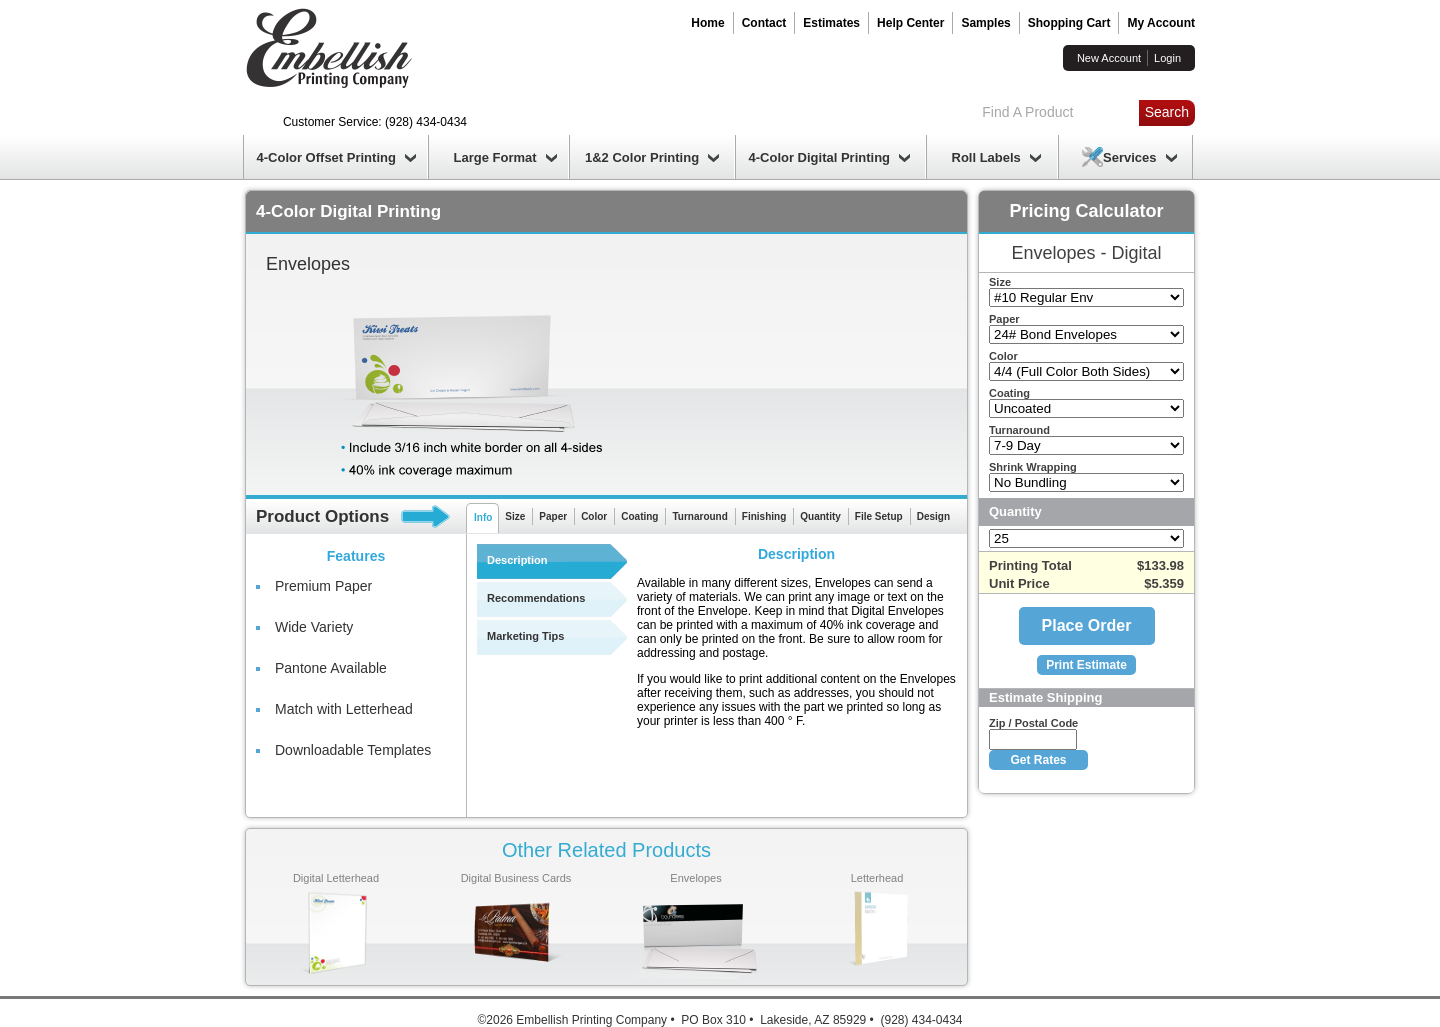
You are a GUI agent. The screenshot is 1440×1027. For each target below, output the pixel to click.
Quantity (820, 516)
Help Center (910, 23)
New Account (1109, 58)
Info (483, 517)
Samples (985, 23)
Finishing (764, 516)
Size (515, 516)
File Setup (879, 516)
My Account (1161, 23)
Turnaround (699, 516)
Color (594, 516)
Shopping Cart (1069, 23)
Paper (553, 516)
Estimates (831, 23)
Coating (639, 516)
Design (933, 516)
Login (1167, 58)
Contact (764, 23)
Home (707, 23)
